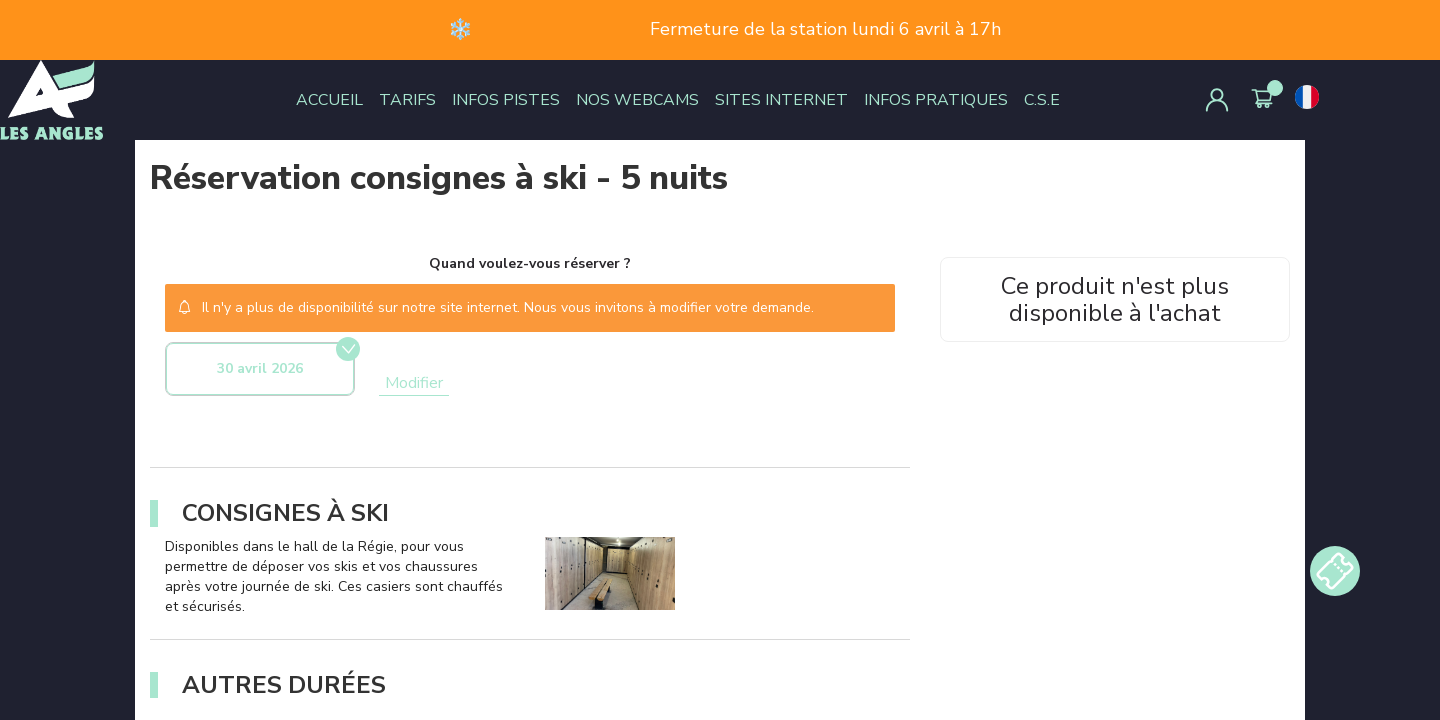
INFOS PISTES (506, 100)
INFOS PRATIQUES (936, 100)
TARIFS (407, 100)
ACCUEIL (329, 100)
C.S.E (1042, 100)
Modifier (414, 383)
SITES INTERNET (781, 100)
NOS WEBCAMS (637, 100)
